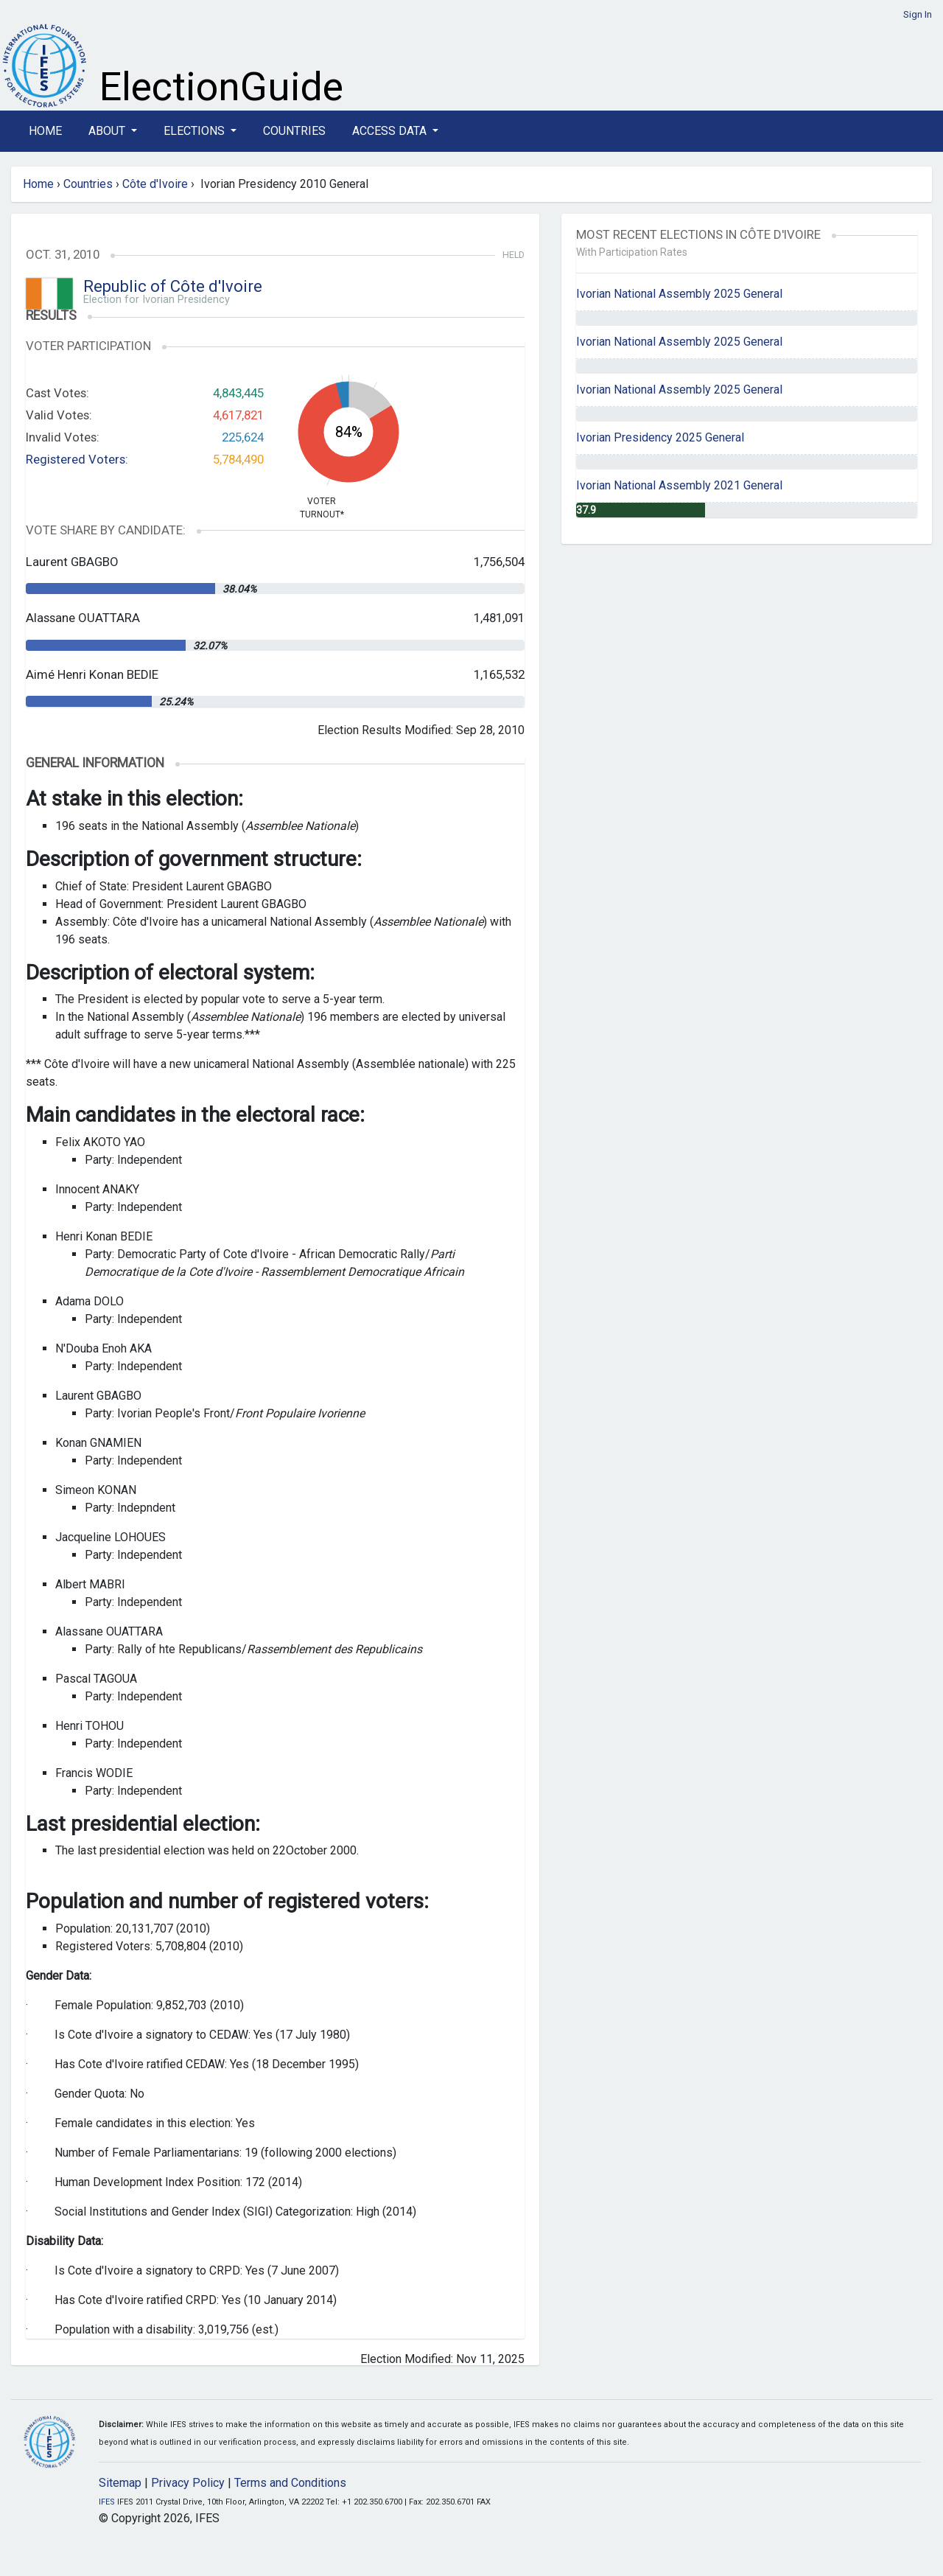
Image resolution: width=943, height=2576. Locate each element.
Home (45, 131)
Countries (294, 131)
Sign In (917, 14)
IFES (107, 2502)
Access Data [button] (391, 131)
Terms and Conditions (290, 2483)
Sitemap (120, 2483)
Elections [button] (196, 131)
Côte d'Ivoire (155, 184)
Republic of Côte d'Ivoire (172, 286)
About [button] (108, 131)
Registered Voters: (77, 459)
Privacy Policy (188, 2483)
